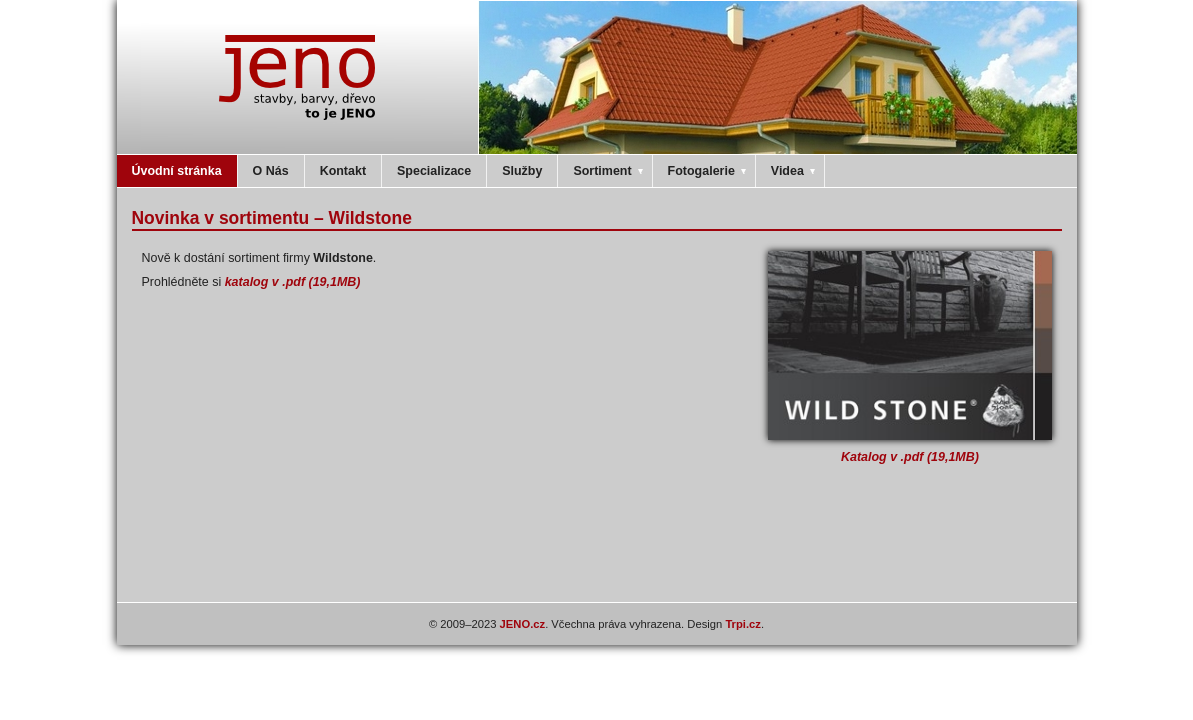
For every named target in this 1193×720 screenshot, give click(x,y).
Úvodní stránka (177, 171)
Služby (522, 171)
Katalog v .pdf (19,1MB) (910, 457)
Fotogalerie (708, 171)
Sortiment (609, 171)
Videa (794, 171)
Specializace (434, 171)
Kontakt (343, 171)
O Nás (271, 171)
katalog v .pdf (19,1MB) (293, 282)
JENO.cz (523, 624)
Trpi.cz (743, 624)
